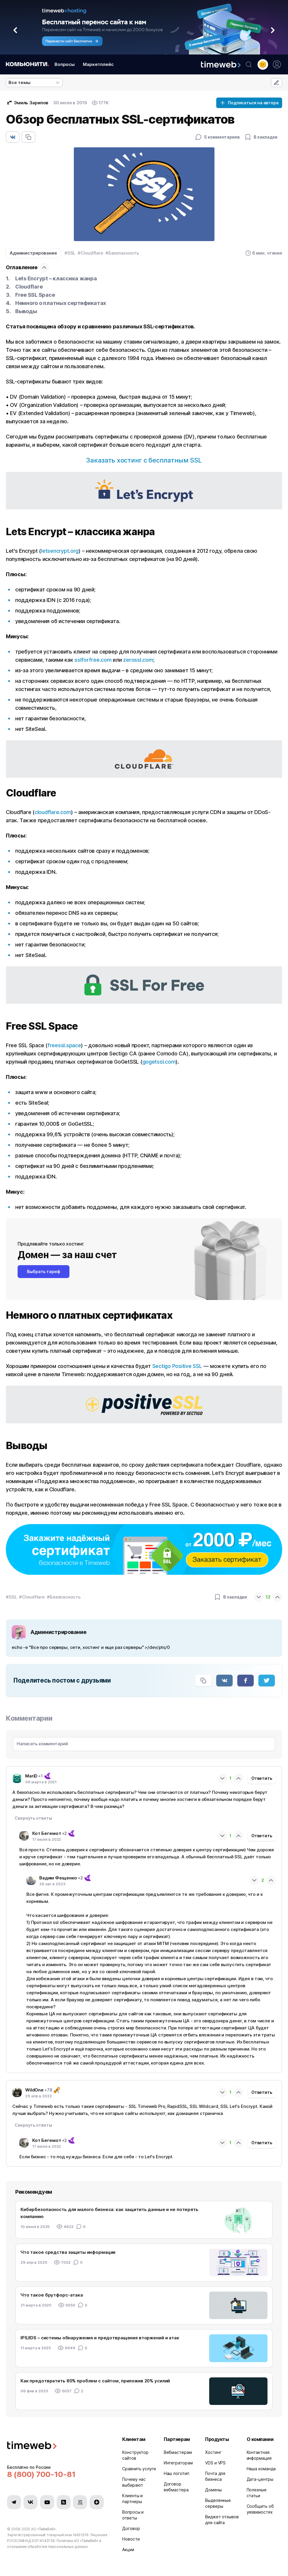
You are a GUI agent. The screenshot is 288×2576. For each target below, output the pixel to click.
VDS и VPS (215, 2462)
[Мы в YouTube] (47, 2502)
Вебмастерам (178, 2452)
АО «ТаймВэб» (43, 2529)
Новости (130, 2538)
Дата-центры (260, 2479)
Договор (131, 2528)
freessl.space (64, 1045)
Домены (213, 2489)
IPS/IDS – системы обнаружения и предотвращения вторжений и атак (100, 2337)
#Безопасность (122, 253)
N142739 (47, 2541)
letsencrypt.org (60, 551)
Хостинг (213, 2452)
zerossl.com (138, 660)
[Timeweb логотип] (57, 2446)
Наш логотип (176, 2473)
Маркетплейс (98, 64)
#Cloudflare (90, 253)
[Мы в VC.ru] (80, 2502)
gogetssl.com (159, 1062)
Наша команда (261, 2468)
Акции (128, 2549)
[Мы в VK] (30, 2502)
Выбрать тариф (43, 1271)
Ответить (261, 1778)
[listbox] (34, 82)
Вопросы (64, 64)
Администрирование (33, 253)
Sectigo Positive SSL (177, 1366)
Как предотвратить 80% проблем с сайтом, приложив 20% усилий (95, 2381)
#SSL (69, 253)
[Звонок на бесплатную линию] (57, 2474)
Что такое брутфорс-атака (52, 2295)
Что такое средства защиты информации (68, 2252)
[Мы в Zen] (97, 2502)
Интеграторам (178, 2462)
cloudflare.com (53, 812)
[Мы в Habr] (64, 2502)
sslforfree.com (92, 660)
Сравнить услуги (139, 2468)
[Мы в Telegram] (14, 2502)
